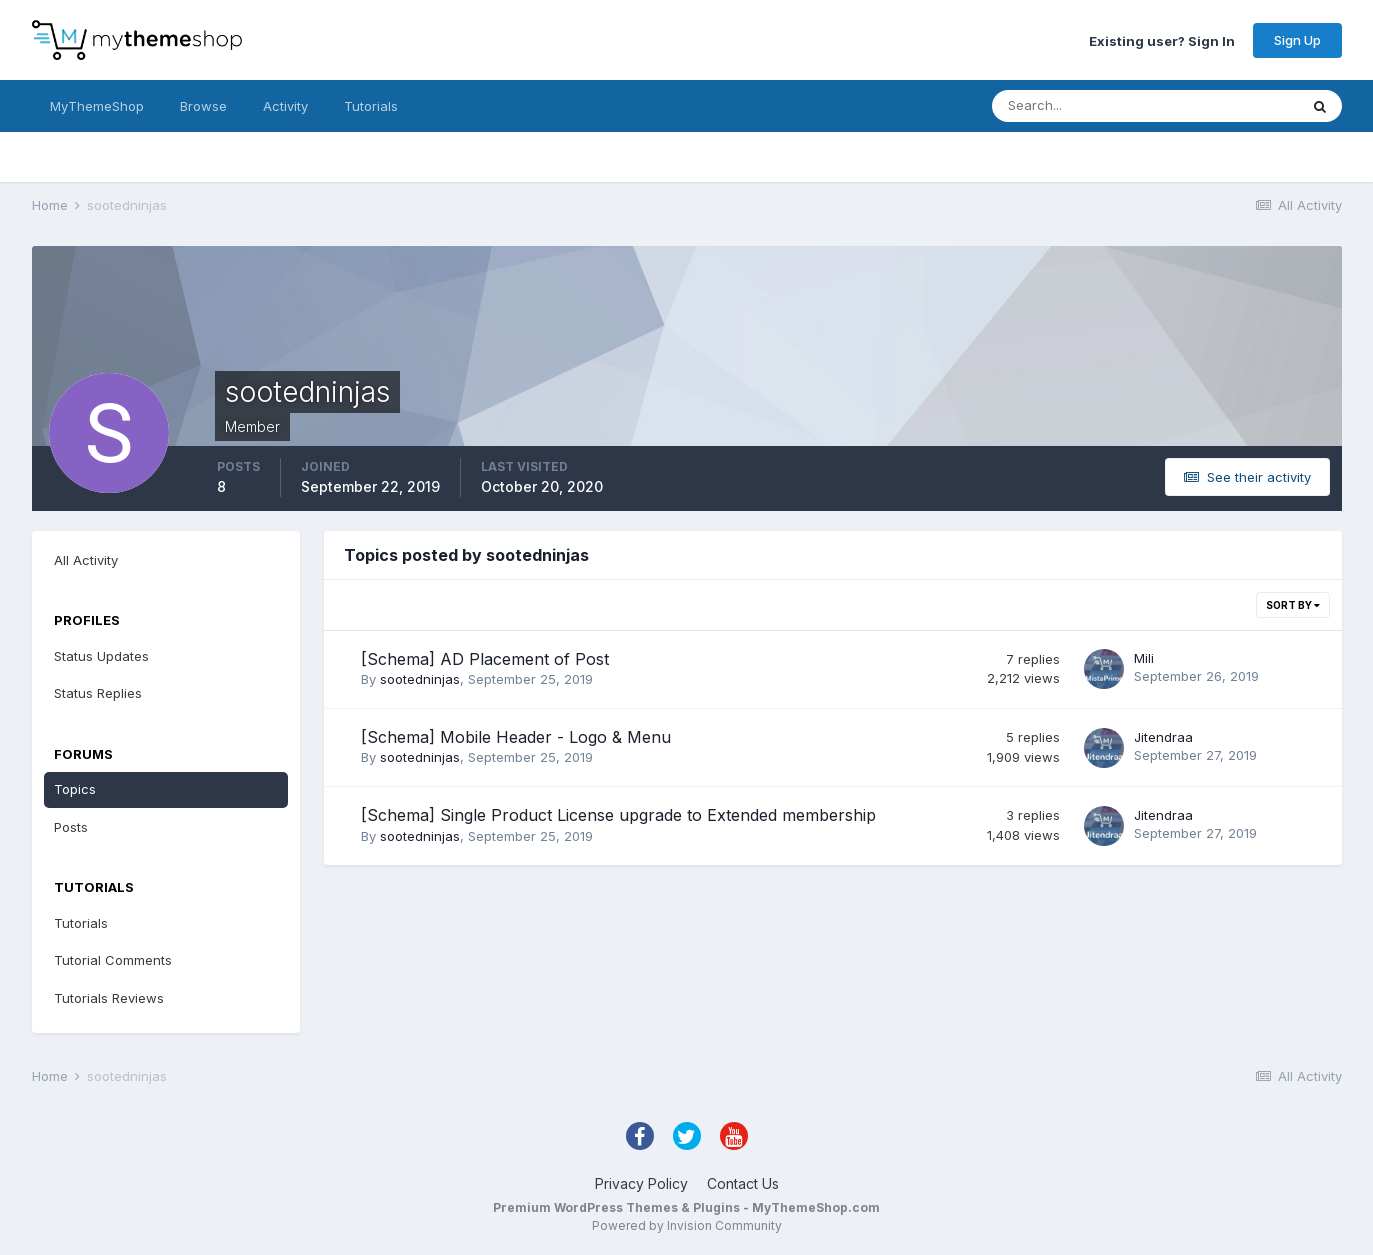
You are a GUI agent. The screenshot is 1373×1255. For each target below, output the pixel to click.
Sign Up (1297, 40)
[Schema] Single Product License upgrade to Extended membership (618, 815)
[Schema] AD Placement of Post (485, 659)
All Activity (86, 560)
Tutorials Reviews (109, 998)
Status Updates (101, 656)
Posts (71, 827)
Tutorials (371, 106)
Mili (1144, 658)
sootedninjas (420, 679)
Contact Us (743, 1183)
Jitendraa (1163, 737)
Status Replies (98, 693)
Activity (285, 106)
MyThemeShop (97, 106)
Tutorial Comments (113, 960)
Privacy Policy (641, 1183)
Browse (203, 106)
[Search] (1080, 106)
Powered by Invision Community (687, 1225)
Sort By (1293, 605)
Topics (75, 789)
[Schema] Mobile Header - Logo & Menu (516, 737)
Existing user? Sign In (1162, 40)
